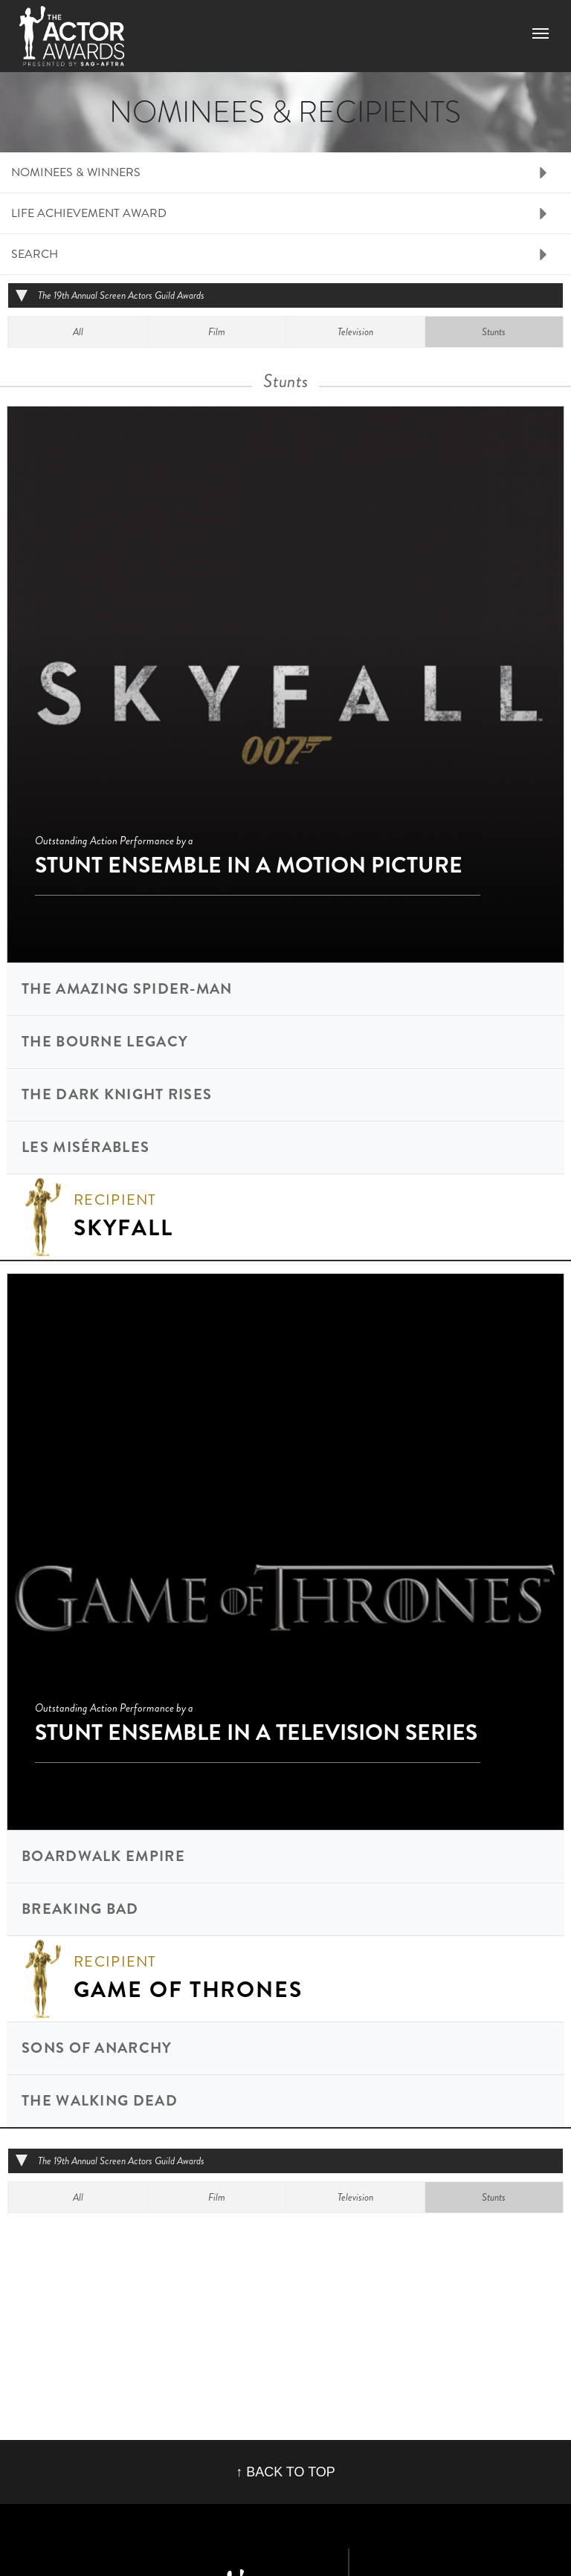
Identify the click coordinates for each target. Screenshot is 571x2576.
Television (355, 331)
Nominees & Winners (76, 172)
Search (34, 253)
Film (216, 331)
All (78, 331)
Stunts (494, 331)
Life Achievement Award (89, 212)
